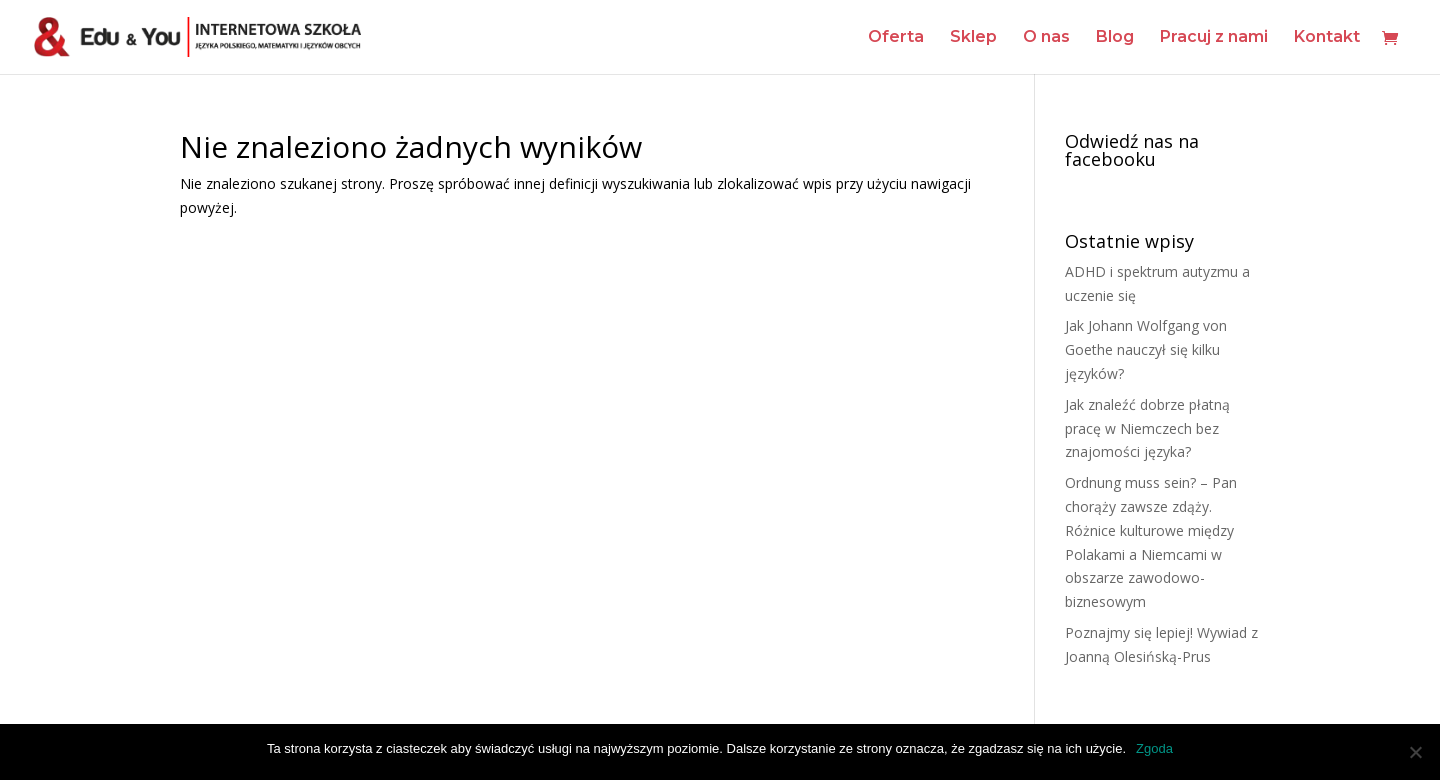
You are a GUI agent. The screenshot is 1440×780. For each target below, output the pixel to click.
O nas (1046, 38)
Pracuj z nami (1214, 38)
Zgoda (1154, 748)
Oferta (896, 38)
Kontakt (1327, 38)
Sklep (973, 38)
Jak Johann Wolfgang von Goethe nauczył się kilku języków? (1146, 349)
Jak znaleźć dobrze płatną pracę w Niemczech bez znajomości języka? (1147, 428)
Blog (1115, 38)
